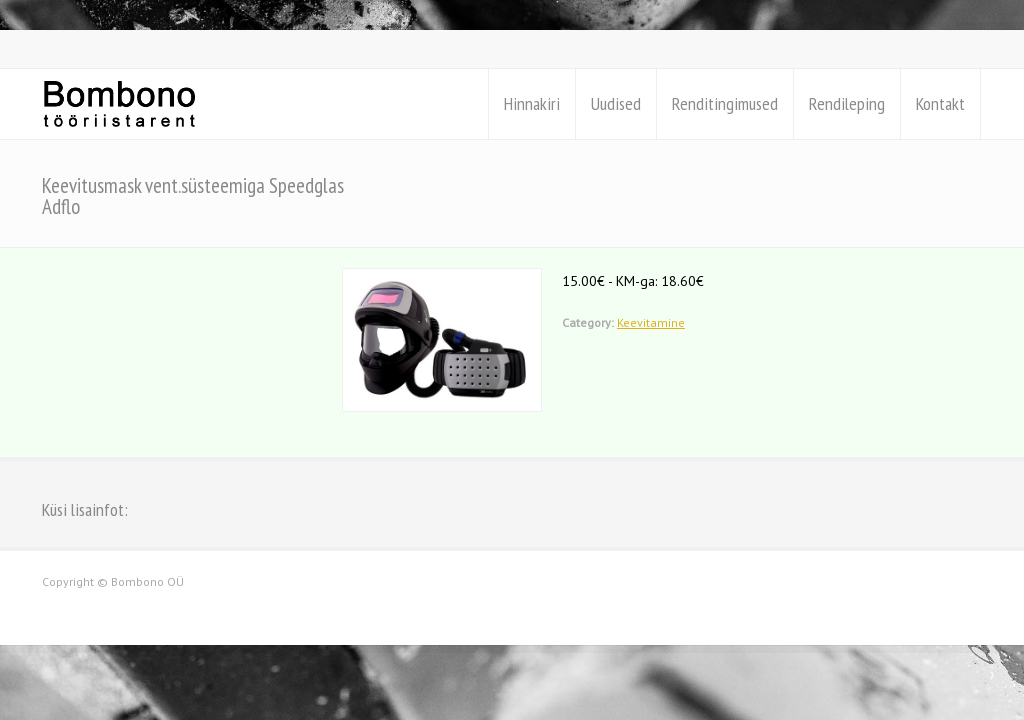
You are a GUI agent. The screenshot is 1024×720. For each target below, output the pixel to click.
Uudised (616, 103)
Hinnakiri (532, 103)
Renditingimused (725, 103)
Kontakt (940, 103)
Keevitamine (651, 322)
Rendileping (847, 103)
